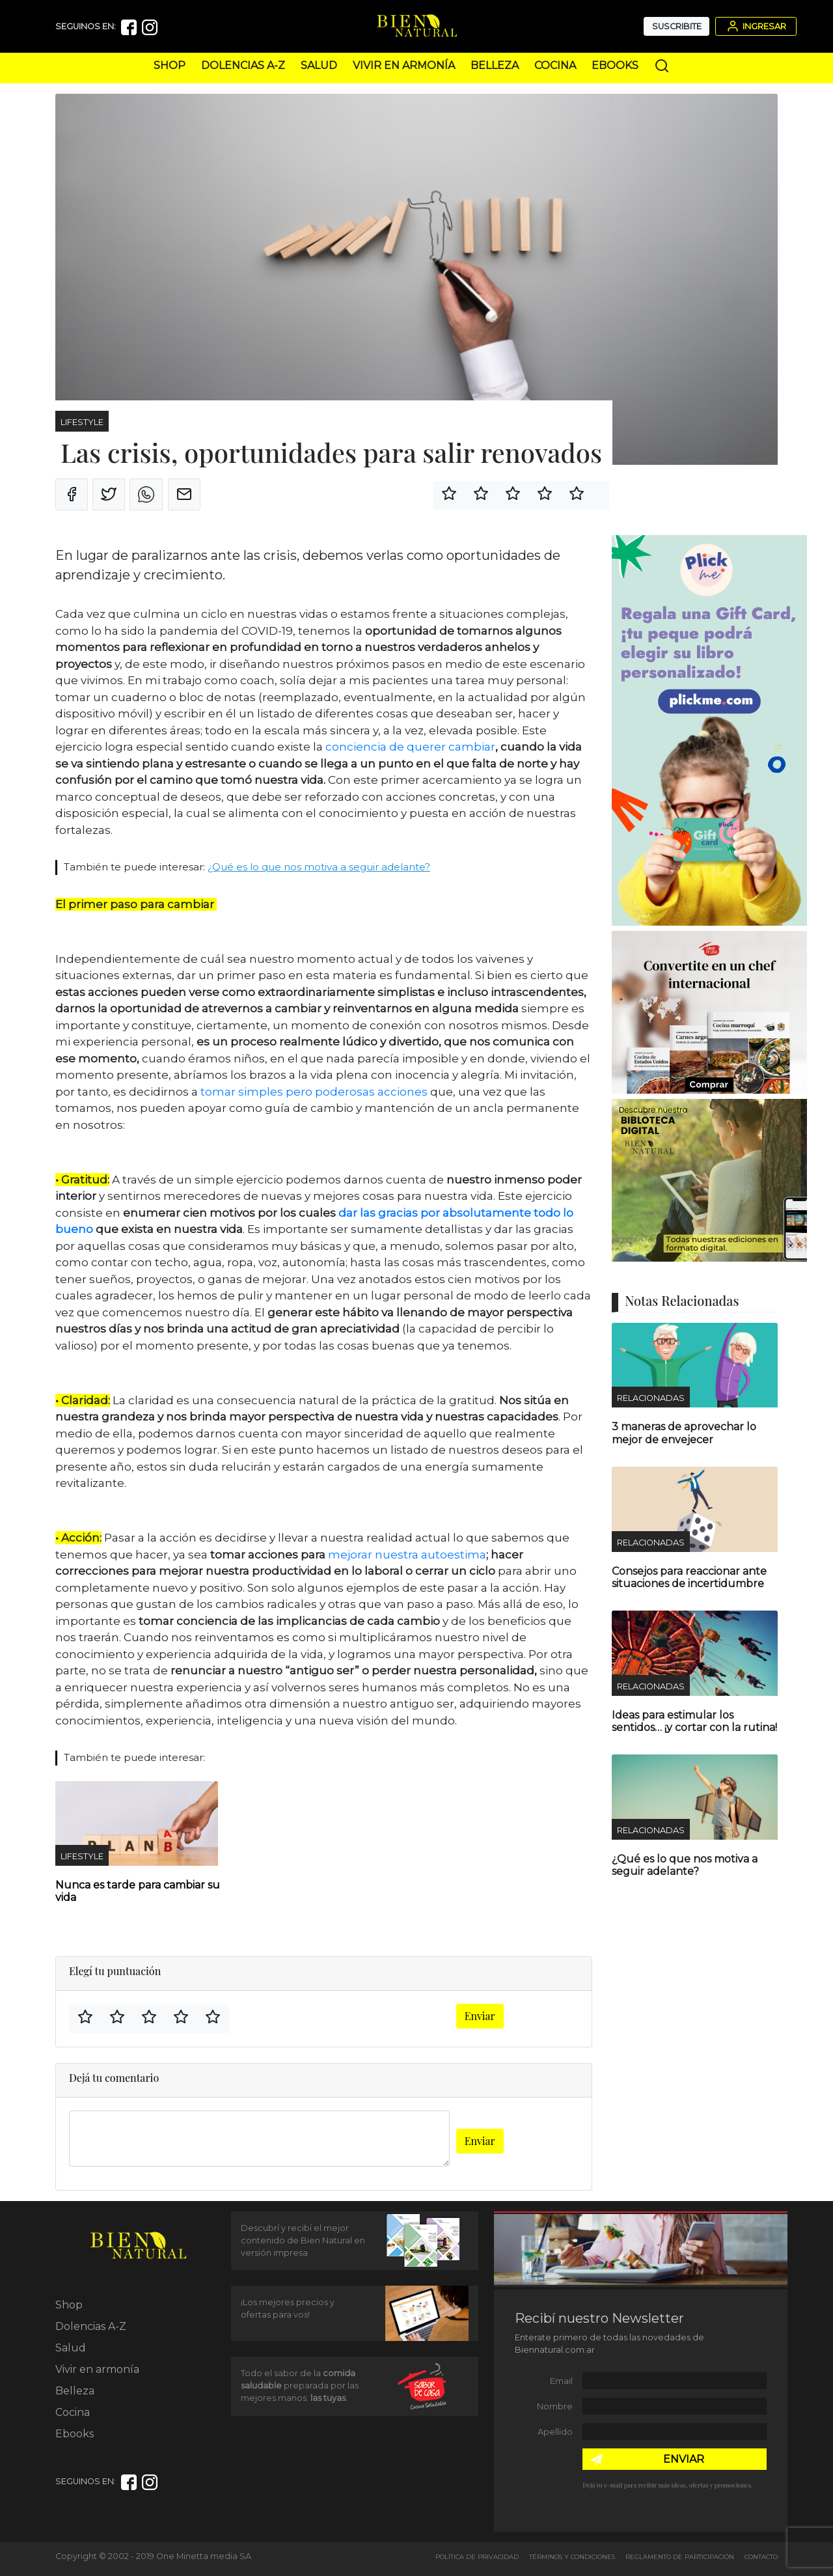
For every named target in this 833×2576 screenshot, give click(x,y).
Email (561, 2381)
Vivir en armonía (404, 65)
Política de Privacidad (477, 2556)
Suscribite (677, 26)
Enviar (480, 2016)
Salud (319, 65)
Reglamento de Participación (679, 2556)
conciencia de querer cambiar (410, 746)
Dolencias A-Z (243, 65)
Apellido (555, 2432)
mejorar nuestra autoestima (407, 1554)
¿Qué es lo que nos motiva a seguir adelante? (319, 867)
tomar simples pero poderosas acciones (314, 1091)
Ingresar (755, 26)
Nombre (555, 2406)
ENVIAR (683, 2459)
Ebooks (615, 65)
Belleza (495, 65)
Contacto (761, 2556)
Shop (169, 65)
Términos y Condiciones (572, 2556)
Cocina (555, 65)
